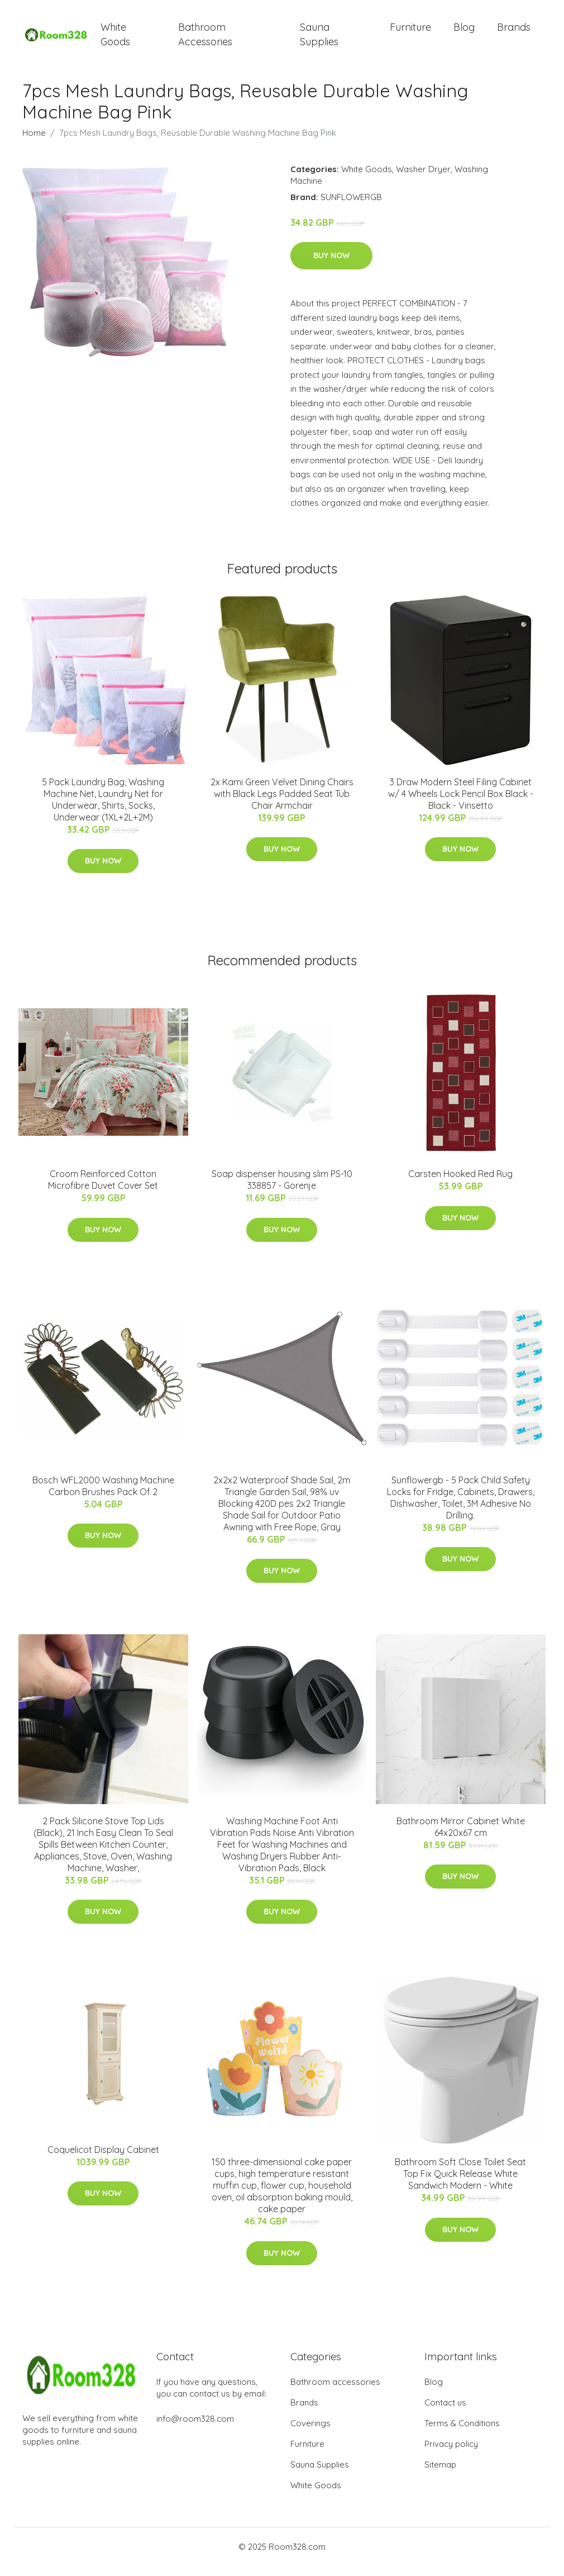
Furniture (410, 32)
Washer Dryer (423, 178)
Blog (464, 32)
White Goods (115, 39)
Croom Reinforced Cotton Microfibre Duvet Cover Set (103, 1189)
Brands (513, 32)
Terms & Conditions (462, 2433)
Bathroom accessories (335, 2392)
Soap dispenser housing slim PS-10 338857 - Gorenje (282, 1189)
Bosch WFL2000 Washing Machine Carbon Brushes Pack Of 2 (103, 1495)
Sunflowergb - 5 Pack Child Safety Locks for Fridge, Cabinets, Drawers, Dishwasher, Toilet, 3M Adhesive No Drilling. (460, 1507)
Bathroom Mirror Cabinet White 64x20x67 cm (460, 1836)
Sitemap (440, 2474)
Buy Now (331, 265)
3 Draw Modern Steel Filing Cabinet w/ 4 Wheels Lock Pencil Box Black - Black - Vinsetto (460, 803)
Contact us (445, 2412)
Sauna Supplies (319, 39)
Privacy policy (451, 2454)
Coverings (310, 2433)
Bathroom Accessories (205, 39)
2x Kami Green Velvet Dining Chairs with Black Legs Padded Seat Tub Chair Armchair (282, 803)
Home (34, 142)
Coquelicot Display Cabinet (103, 2159)
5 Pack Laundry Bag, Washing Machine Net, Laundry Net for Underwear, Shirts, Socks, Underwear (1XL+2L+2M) (103, 809)
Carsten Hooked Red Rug (460, 1183)
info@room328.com (195, 2428)
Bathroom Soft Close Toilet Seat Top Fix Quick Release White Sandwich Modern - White (460, 2183)
